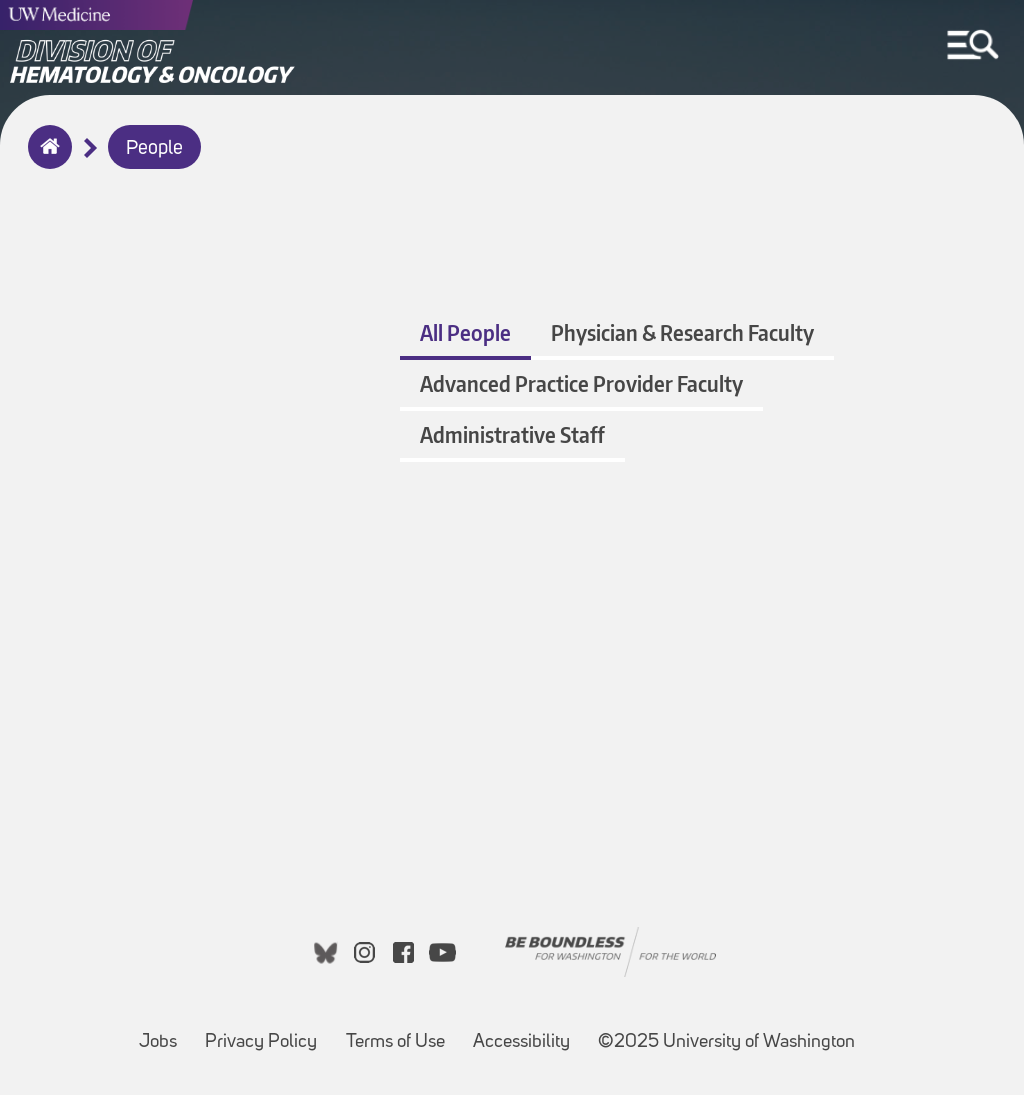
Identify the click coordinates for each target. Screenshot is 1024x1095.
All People (465, 332)
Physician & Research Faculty (682, 332)
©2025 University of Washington (726, 1042)
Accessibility (527, 1032)
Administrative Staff (512, 434)
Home (45, 160)
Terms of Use (401, 1032)
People (154, 149)
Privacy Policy (267, 1032)
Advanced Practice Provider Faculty (581, 383)
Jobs (164, 1032)
